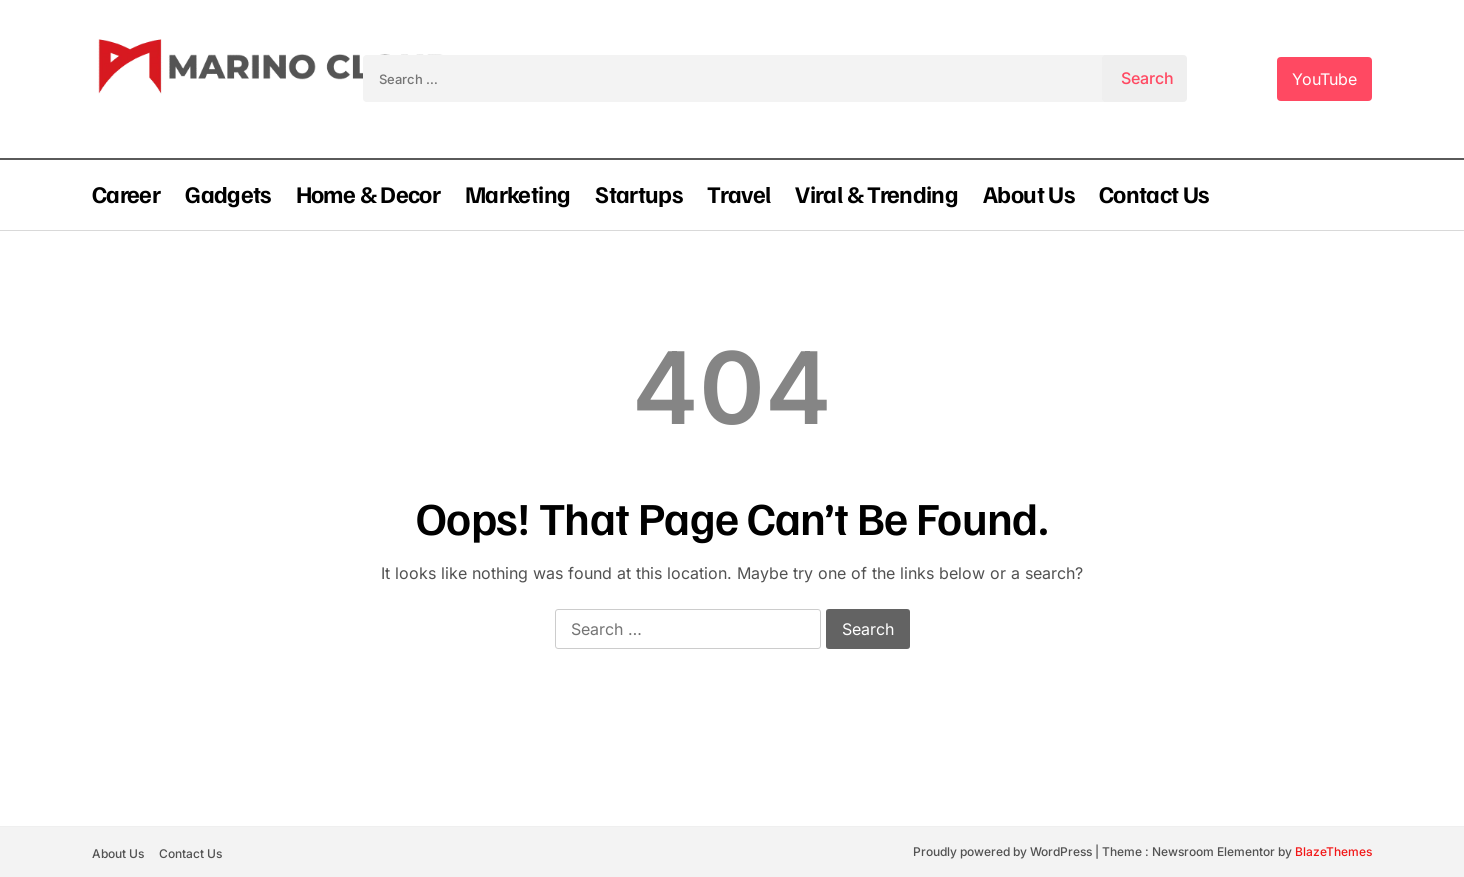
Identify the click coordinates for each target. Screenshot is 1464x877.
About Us (1028, 193)
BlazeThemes (1333, 851)
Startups (638, 193)
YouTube (1324, 79)
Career (126, 193)
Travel (738, 193)
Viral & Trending (876, 193)
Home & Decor (368, 193)
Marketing (517, 193)
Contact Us (1154, 193)
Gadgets (228, 193)
